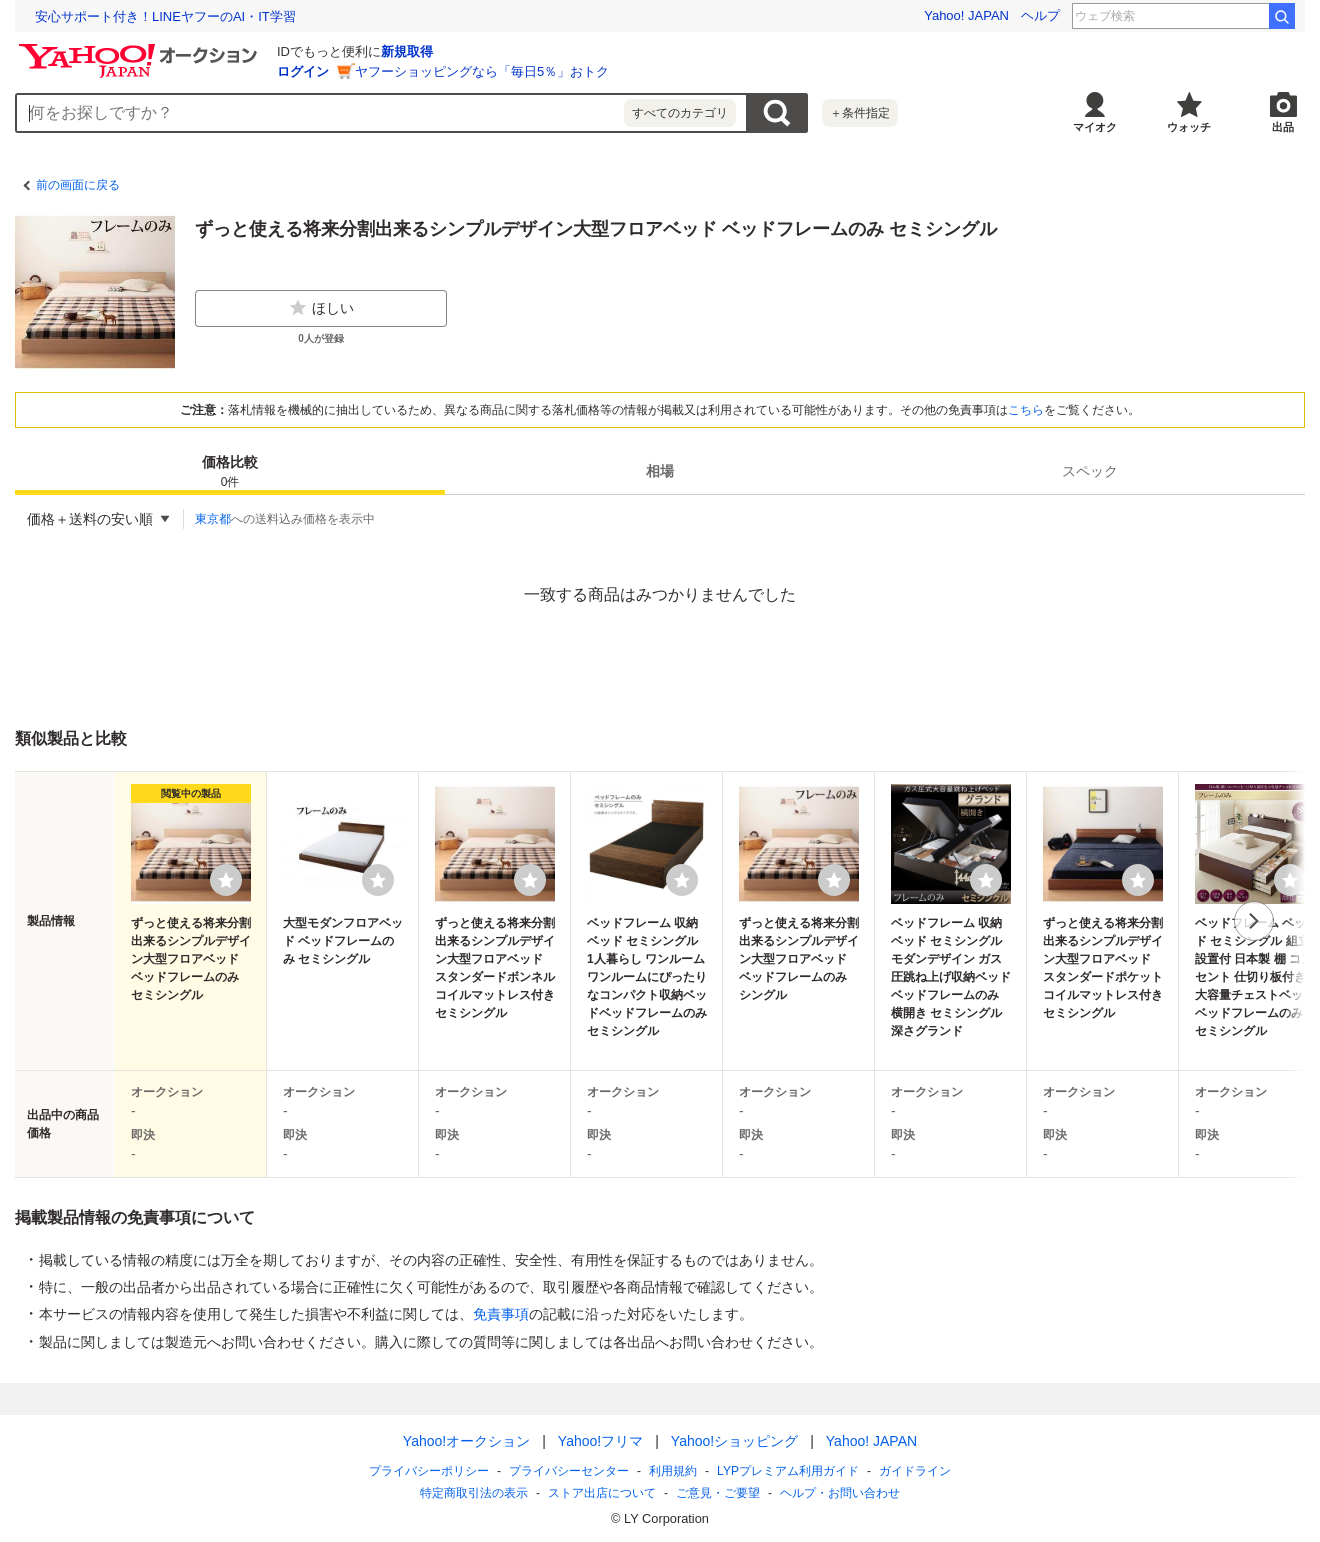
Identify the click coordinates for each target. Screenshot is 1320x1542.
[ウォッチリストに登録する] (226, 880)
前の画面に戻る (78, 185)
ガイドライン (915, 1471)
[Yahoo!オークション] (141, 49)
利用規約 (673, 1471)
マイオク (1095, 127)
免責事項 (501, 1314)
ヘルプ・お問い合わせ (840, 1493)
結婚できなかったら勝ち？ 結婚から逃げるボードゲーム (204, 16)
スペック (1090, 471)
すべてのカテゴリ (680, 113)
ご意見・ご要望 (718, 1493)
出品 (1283, 127)
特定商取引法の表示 (474, 1493)
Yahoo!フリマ (600, 1441)
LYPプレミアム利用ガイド (788, 1471)
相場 (660, 471)
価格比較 (230, 472)
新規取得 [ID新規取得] (407, 51)
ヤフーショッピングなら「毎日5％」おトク (482, 71)
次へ (1254, 921)
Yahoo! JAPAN (966, 15)
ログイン (303, 71)
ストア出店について (602, 1493)
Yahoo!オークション (466, 1441)
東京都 (213, 519)
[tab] (230, 471)
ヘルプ (1040, 15)
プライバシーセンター (569, 1471)
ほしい (321, 308)
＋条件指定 (860, 113)
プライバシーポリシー (429, 1471)
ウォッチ (1189, 127)
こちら (1026, 410)
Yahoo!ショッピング (734, 1441)
